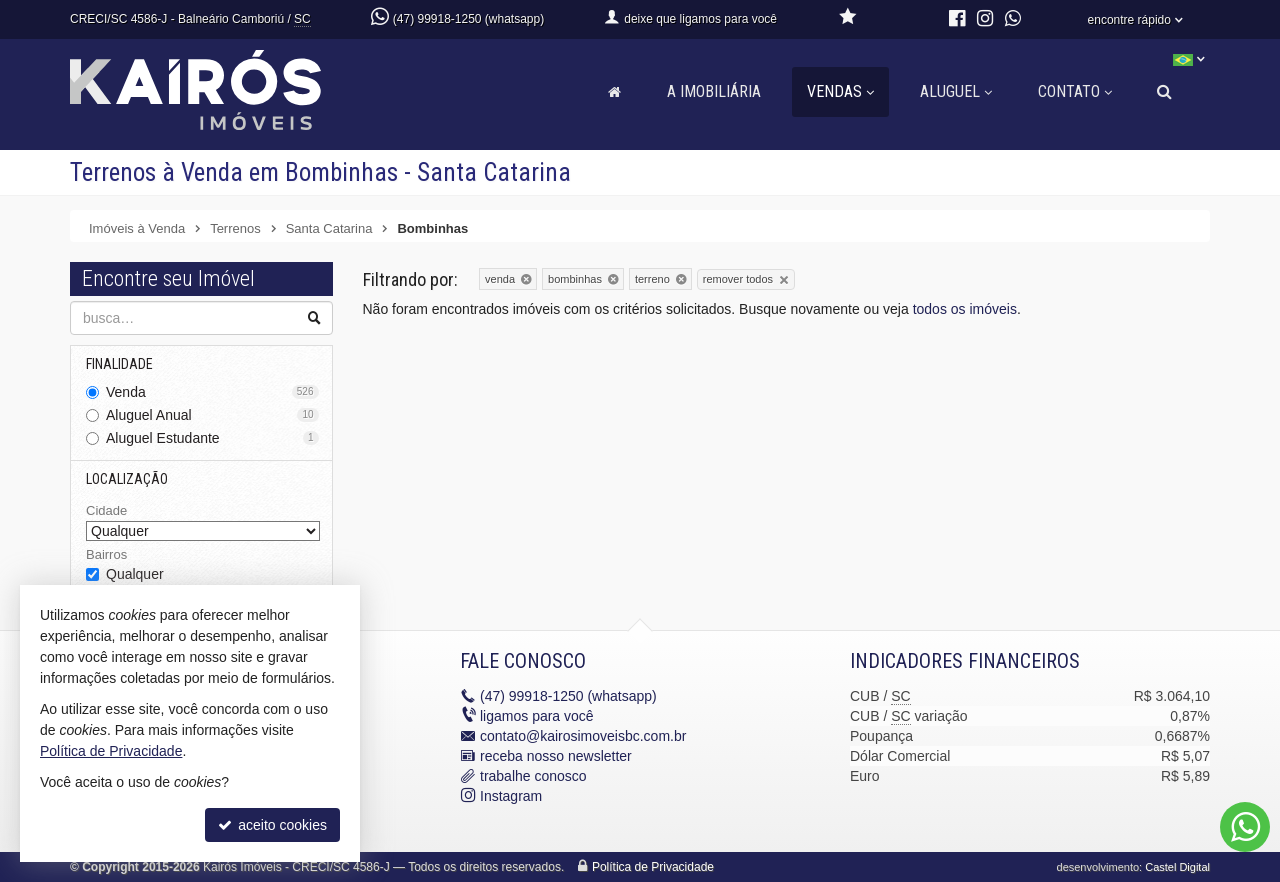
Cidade (106, 510)
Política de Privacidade (653, 867)
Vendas (840, 91)
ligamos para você (537, 716)
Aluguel (956, 91)
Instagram (511, 796)
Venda (212, 392)
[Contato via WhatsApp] (1245, 827)
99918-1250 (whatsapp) (568, 696)
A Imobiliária (714, 91)
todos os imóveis (965, 309)
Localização (127, 479)
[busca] (1164, 92)
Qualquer (135, 574)
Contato (1075, 91)
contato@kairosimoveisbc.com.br (583, 736)
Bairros (106, 554)
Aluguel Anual (212, 415)
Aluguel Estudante (212, 438)
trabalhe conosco (533, 776)
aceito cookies (272, 825)
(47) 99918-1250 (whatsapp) (468, 19)
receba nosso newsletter (556, 756)
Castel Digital (1177, 867)
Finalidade (119, 364)
